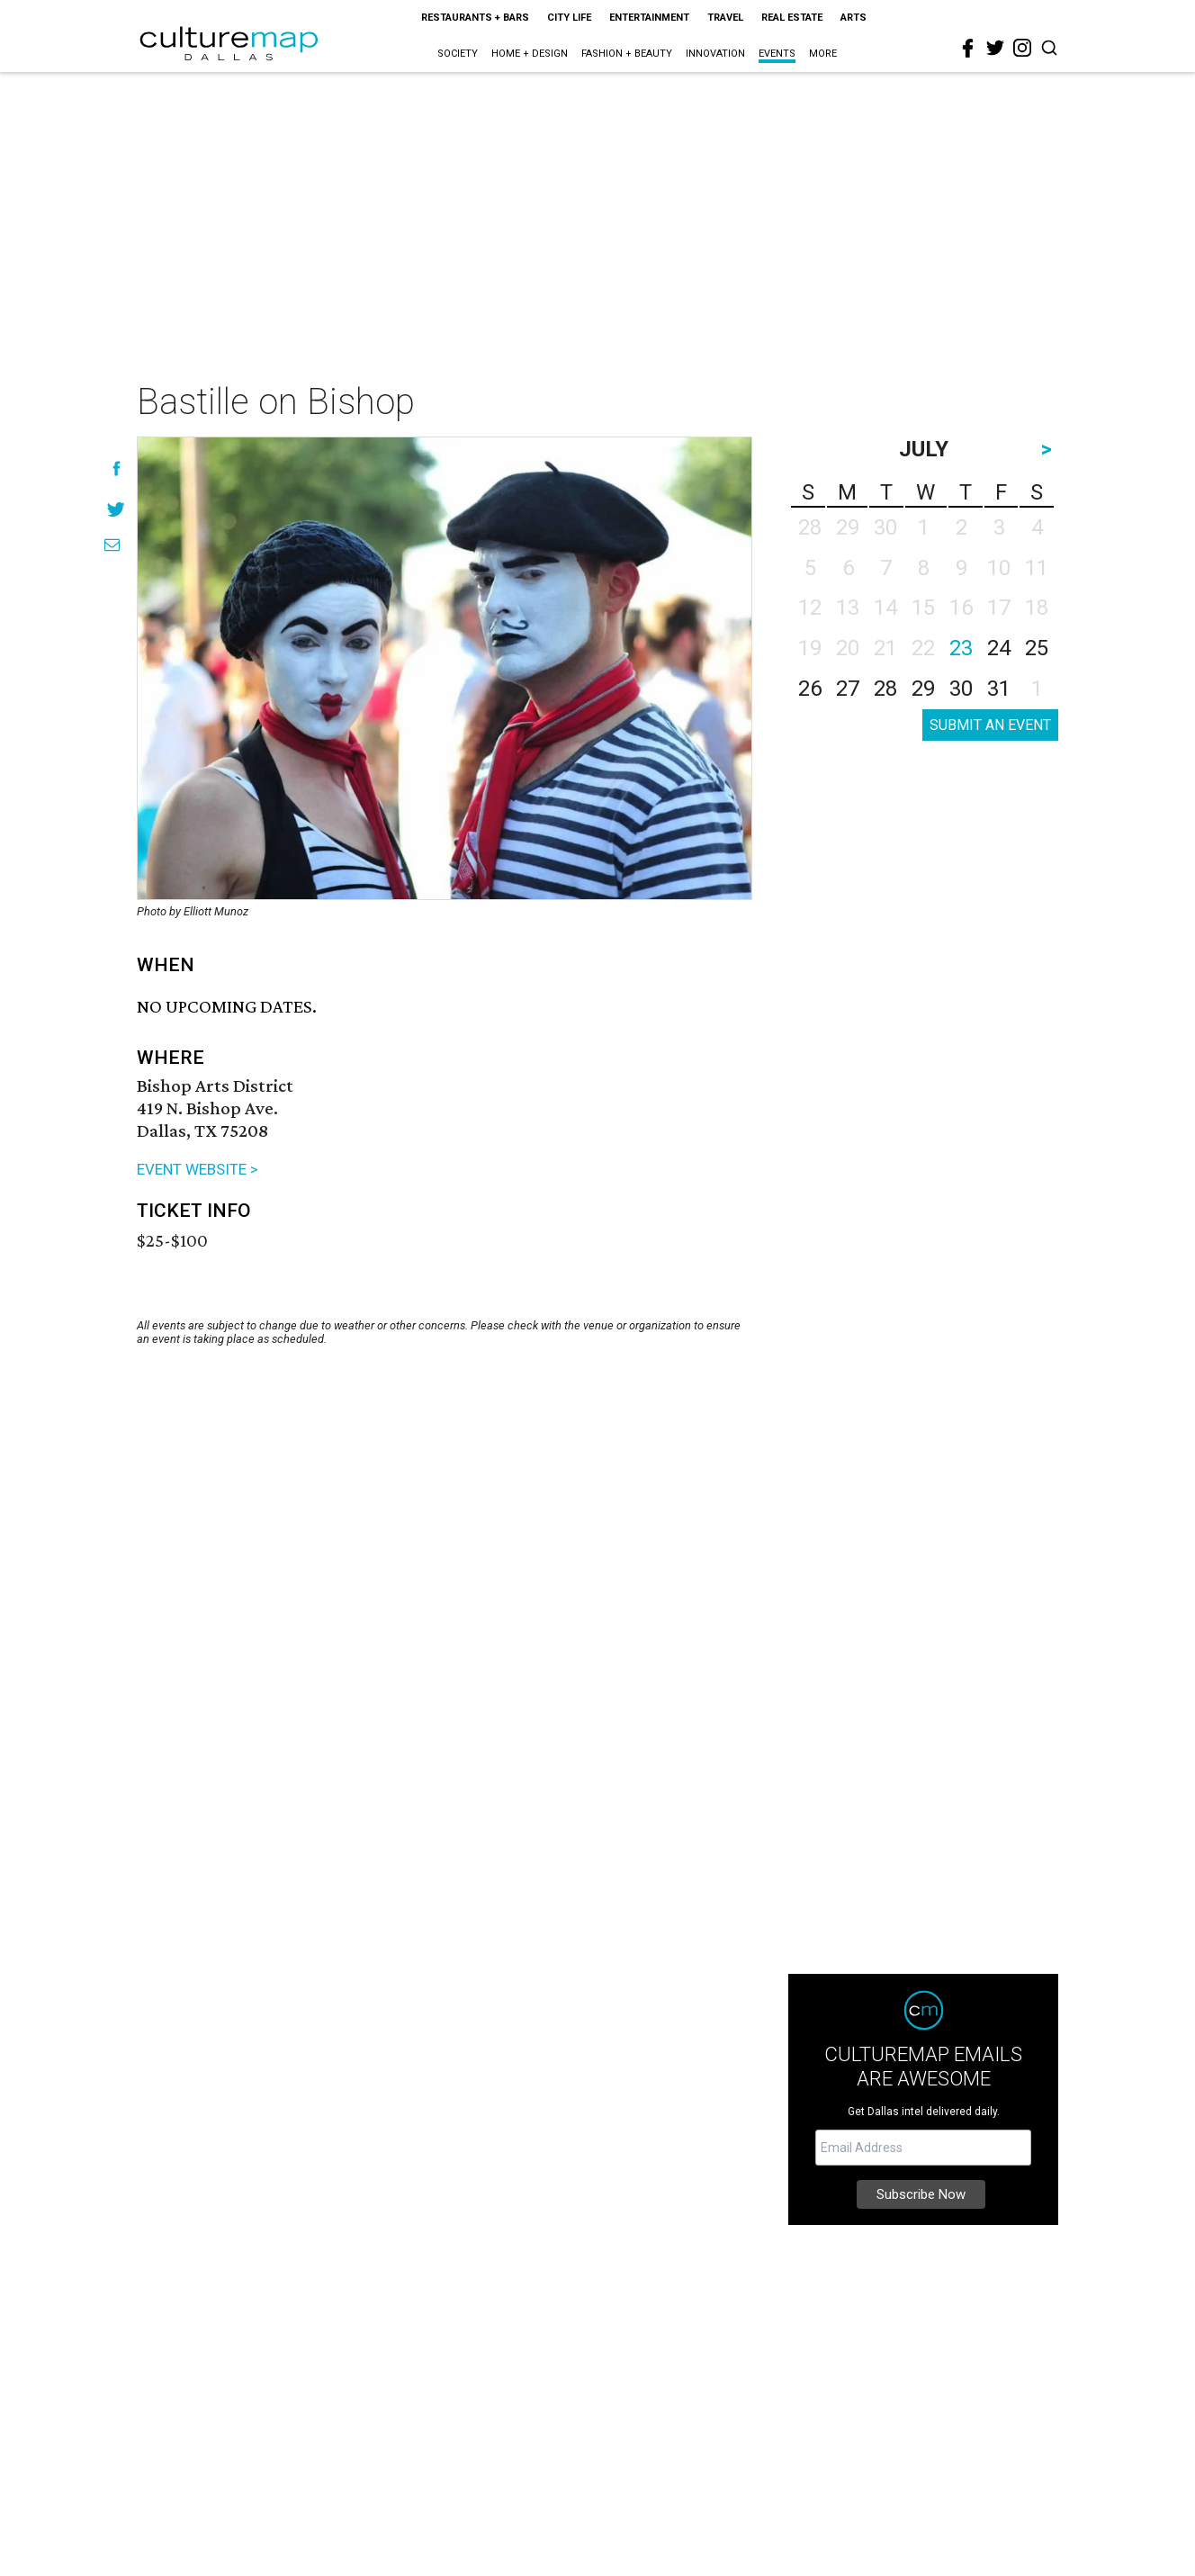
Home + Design (529, 53)
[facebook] (968, 49)
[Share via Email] (112, 545)
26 (810, 688)
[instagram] (1022, 48)
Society (457, 53)
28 (885, 688)
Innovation (715, 53)
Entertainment (649, 17)
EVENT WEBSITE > (197, 1169)
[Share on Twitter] (116, 509)
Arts (853, 17)
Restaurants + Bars (475, 17)
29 (923, 688)
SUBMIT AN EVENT (990, 725)
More (823, 53)
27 (847, 688)
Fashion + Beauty (626, 53)
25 (1036, 648)
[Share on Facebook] (116, 468)
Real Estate (791, 17)
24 (999, 648)
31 (999, 688)
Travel (725, 17)
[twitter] (995, 48)
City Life (569, 17)
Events (777, 53)
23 (961, 648)
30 (961, 688)
